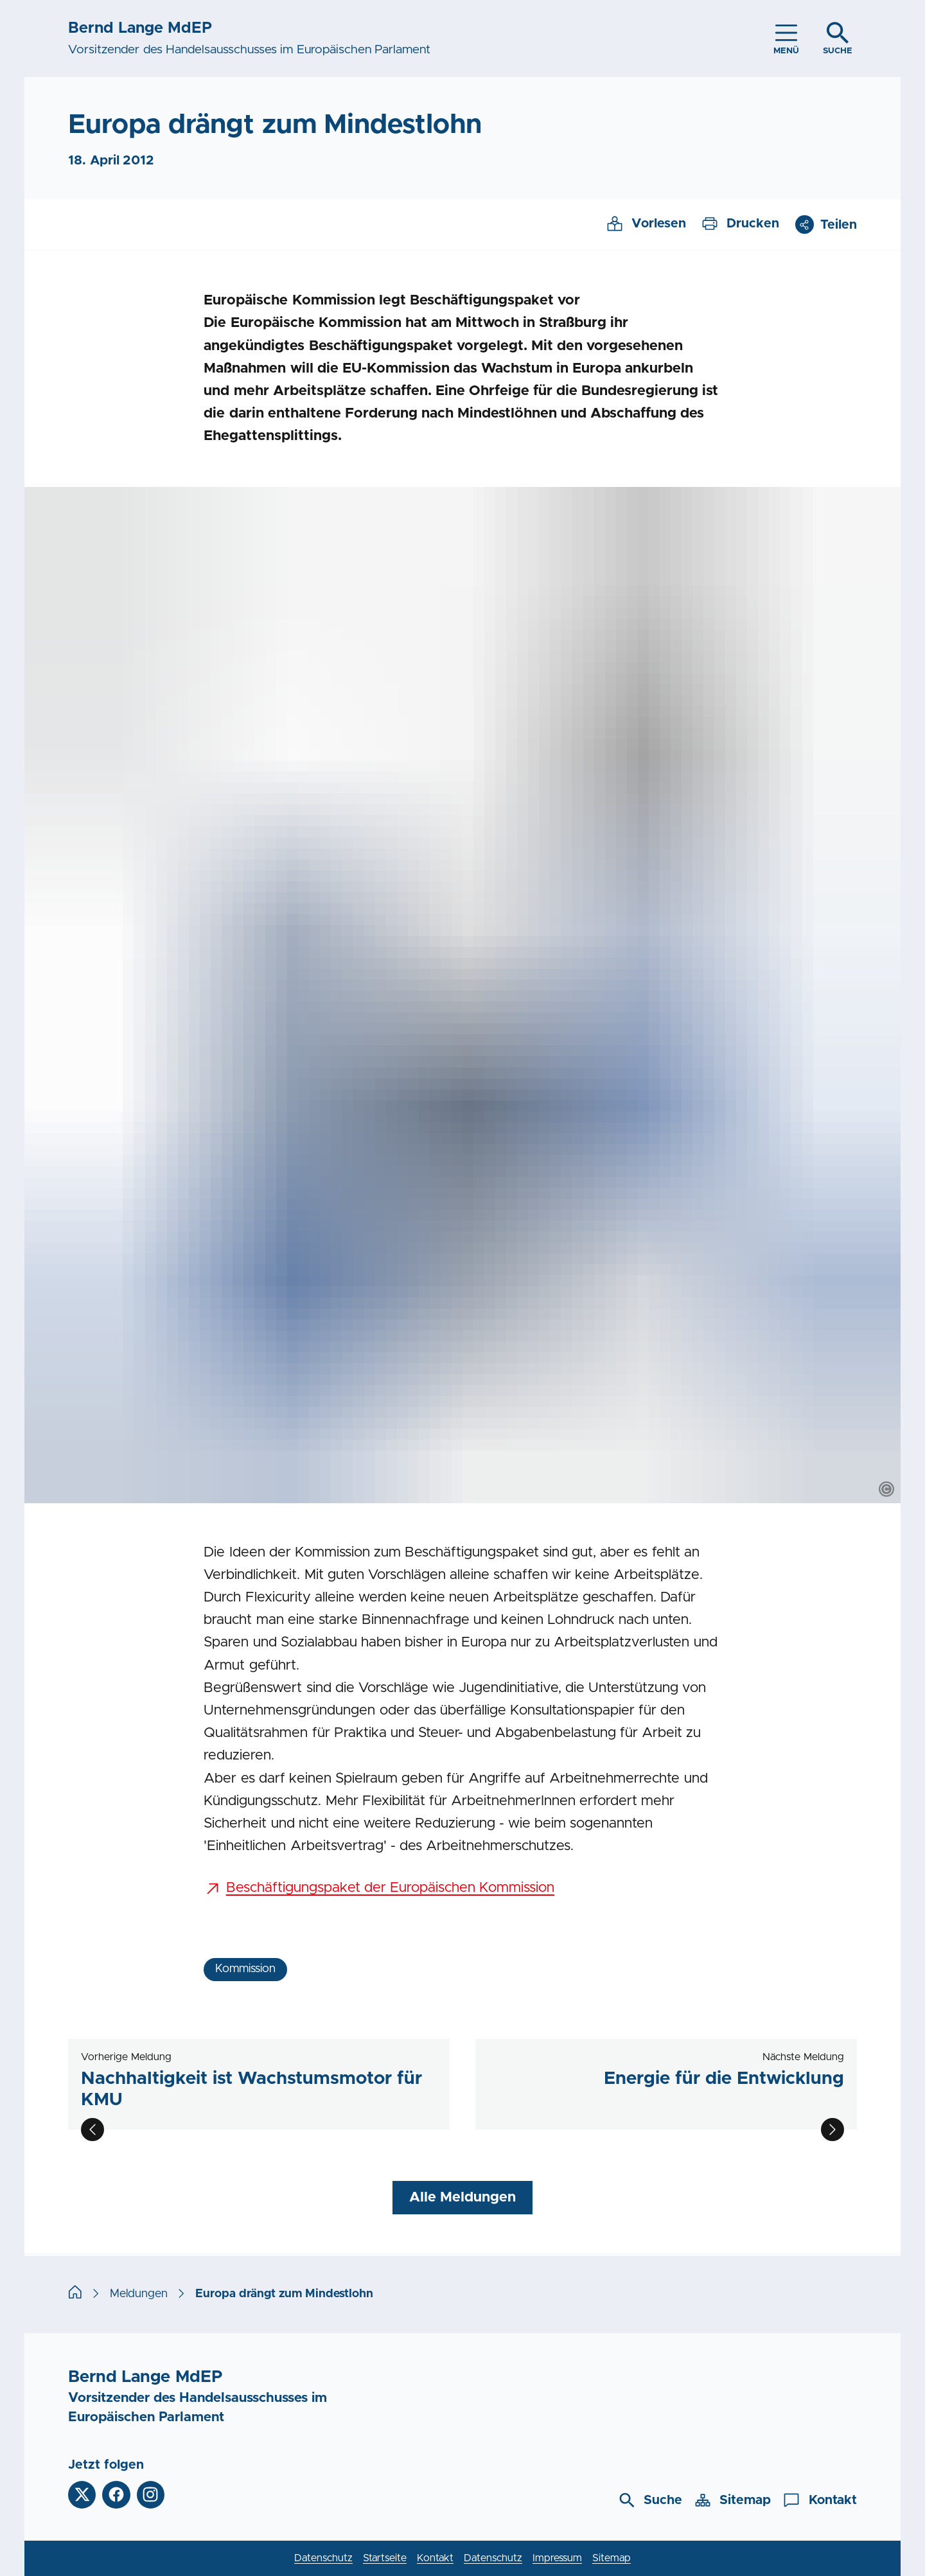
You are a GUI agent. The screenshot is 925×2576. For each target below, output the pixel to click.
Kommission (245, 1969)
